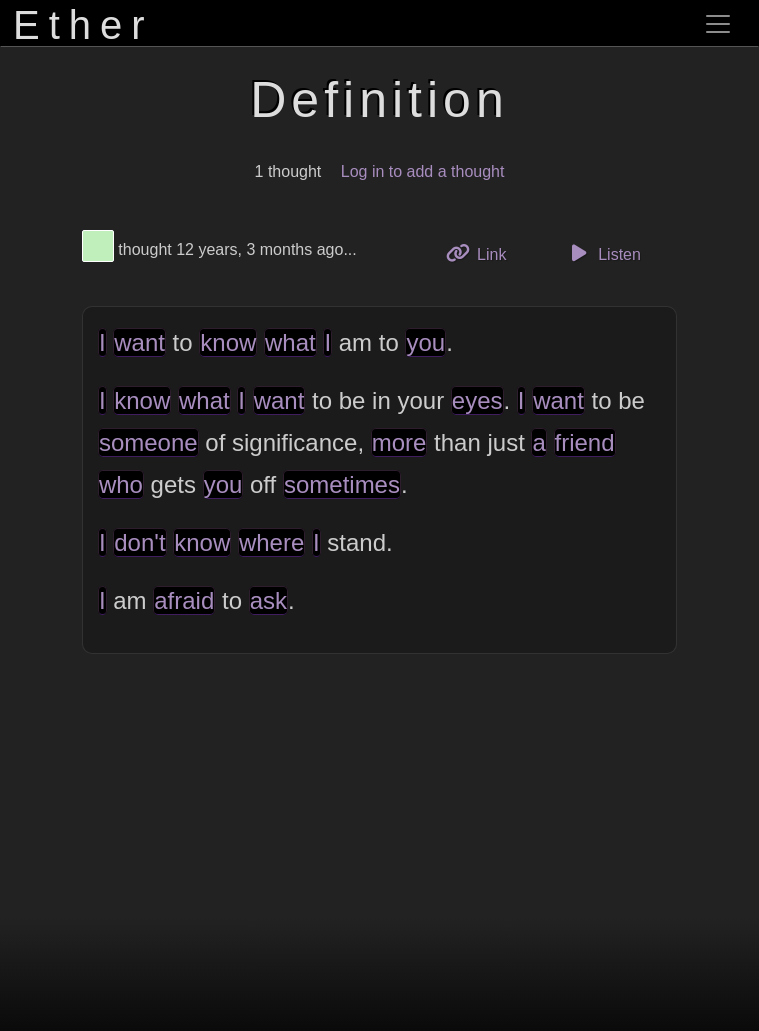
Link (484, 252)
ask (268, 600)
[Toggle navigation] (718, 24)
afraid (184, 600)
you (425, 342)
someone (148, 442)
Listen (603, 253)
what (290, 342)
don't (139, 542)
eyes (477, 400)
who (121, 484)
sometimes (342, 484)
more (399, 442)
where (271, 542)
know (228, 342)
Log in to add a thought (423, 171)
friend (585, 442)
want (139, 342)
